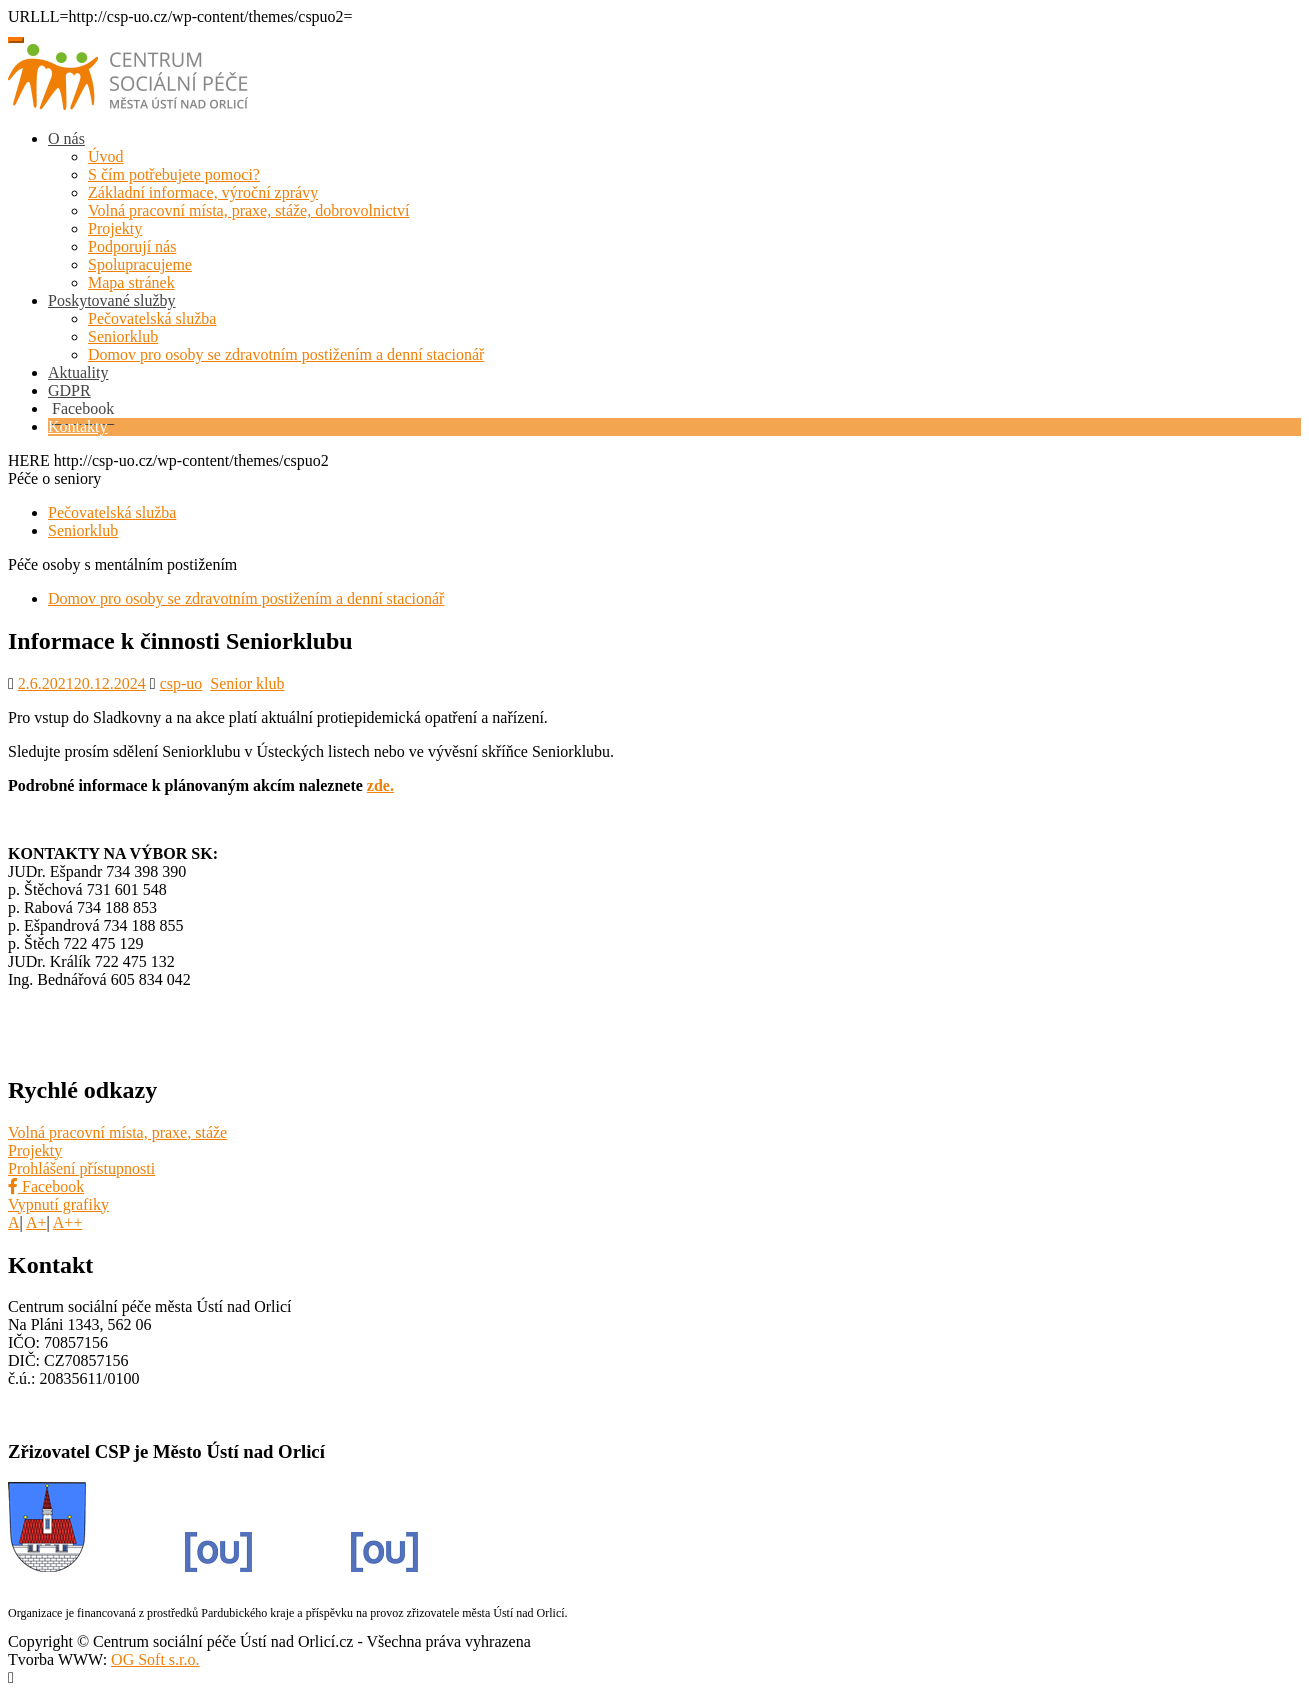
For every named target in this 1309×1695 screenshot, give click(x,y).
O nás (66, 138)
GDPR (69, 390)
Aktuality (78, 372)
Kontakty (78, 426)
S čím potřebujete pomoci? (174, 174)
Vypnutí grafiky (58, 1204)
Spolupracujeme (140, 264)
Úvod (106, 156)
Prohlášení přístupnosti (81, 1168)
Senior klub (247, 683)
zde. (380, 785)
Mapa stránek (131, 282)
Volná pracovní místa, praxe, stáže (117, 1132)
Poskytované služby (112, 300)
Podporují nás (132, 246)
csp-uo (181, 683)
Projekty (115, 228)
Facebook (46, 1186)
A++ (68, 1222)
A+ (36, 1222)
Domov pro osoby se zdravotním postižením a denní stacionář (286, 354)
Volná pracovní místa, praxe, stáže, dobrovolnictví (248, 210)
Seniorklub (123, 336)
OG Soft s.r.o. (155, 1659)
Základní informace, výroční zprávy (203, 192)
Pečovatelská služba (152, 318)
